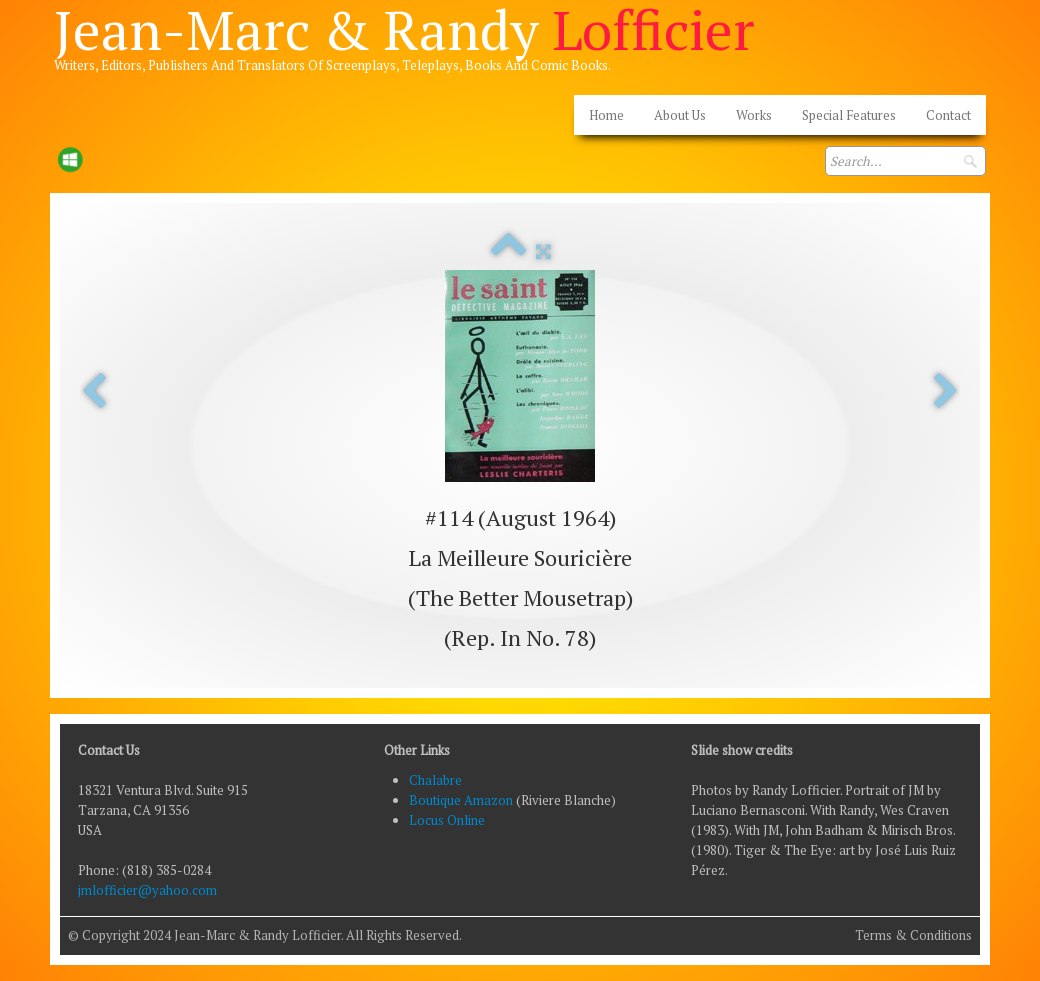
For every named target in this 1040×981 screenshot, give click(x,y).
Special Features (849, 115)
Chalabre (435, 780)
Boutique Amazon (462, 800)
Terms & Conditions (913, 935)
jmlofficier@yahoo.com (147, 890)
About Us (680, 115)
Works (754, 115)
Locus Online (447, 820)
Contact (948, 115)
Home (606, 115)
